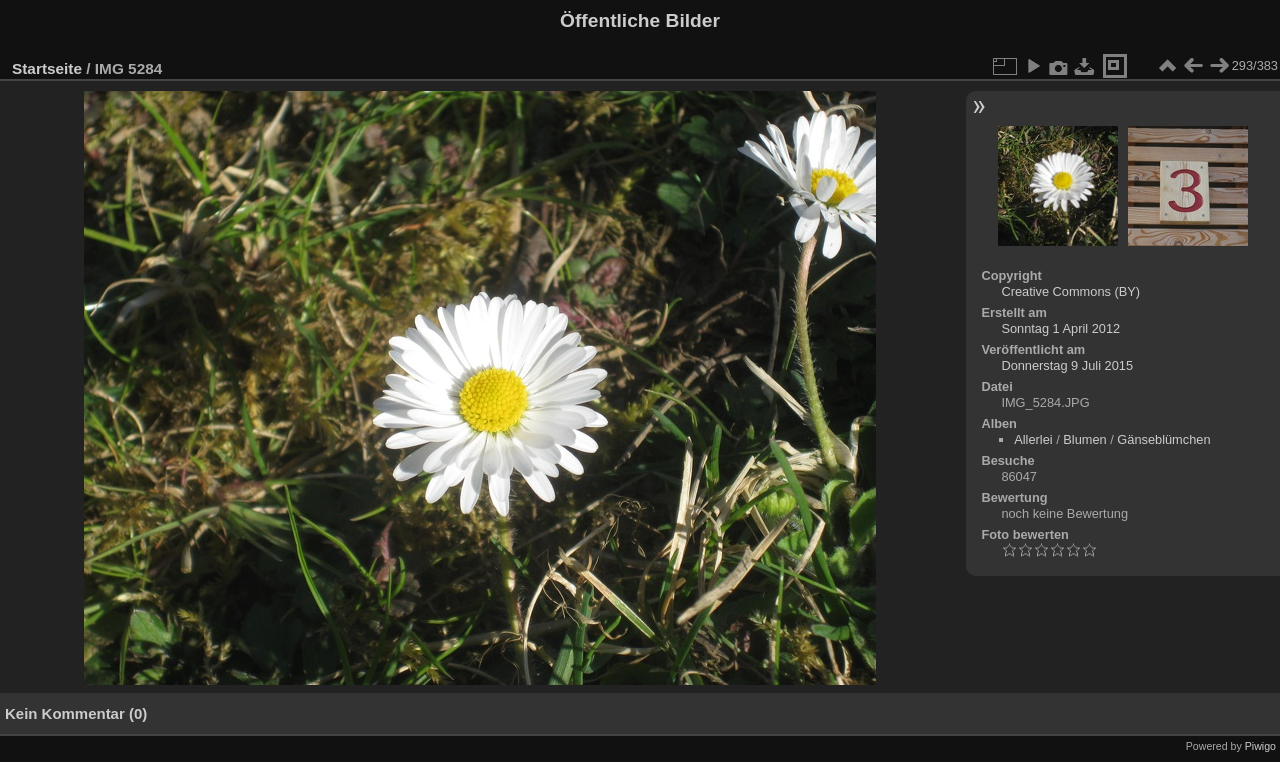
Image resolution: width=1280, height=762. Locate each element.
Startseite (47, 68)
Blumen (1084, 439)
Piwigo (1260, 746)
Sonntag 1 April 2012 (1060, 328)
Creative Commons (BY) (1070, 291)
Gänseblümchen (1163, 439)
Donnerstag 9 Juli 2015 (1067, 365)
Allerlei (1033, 439)
